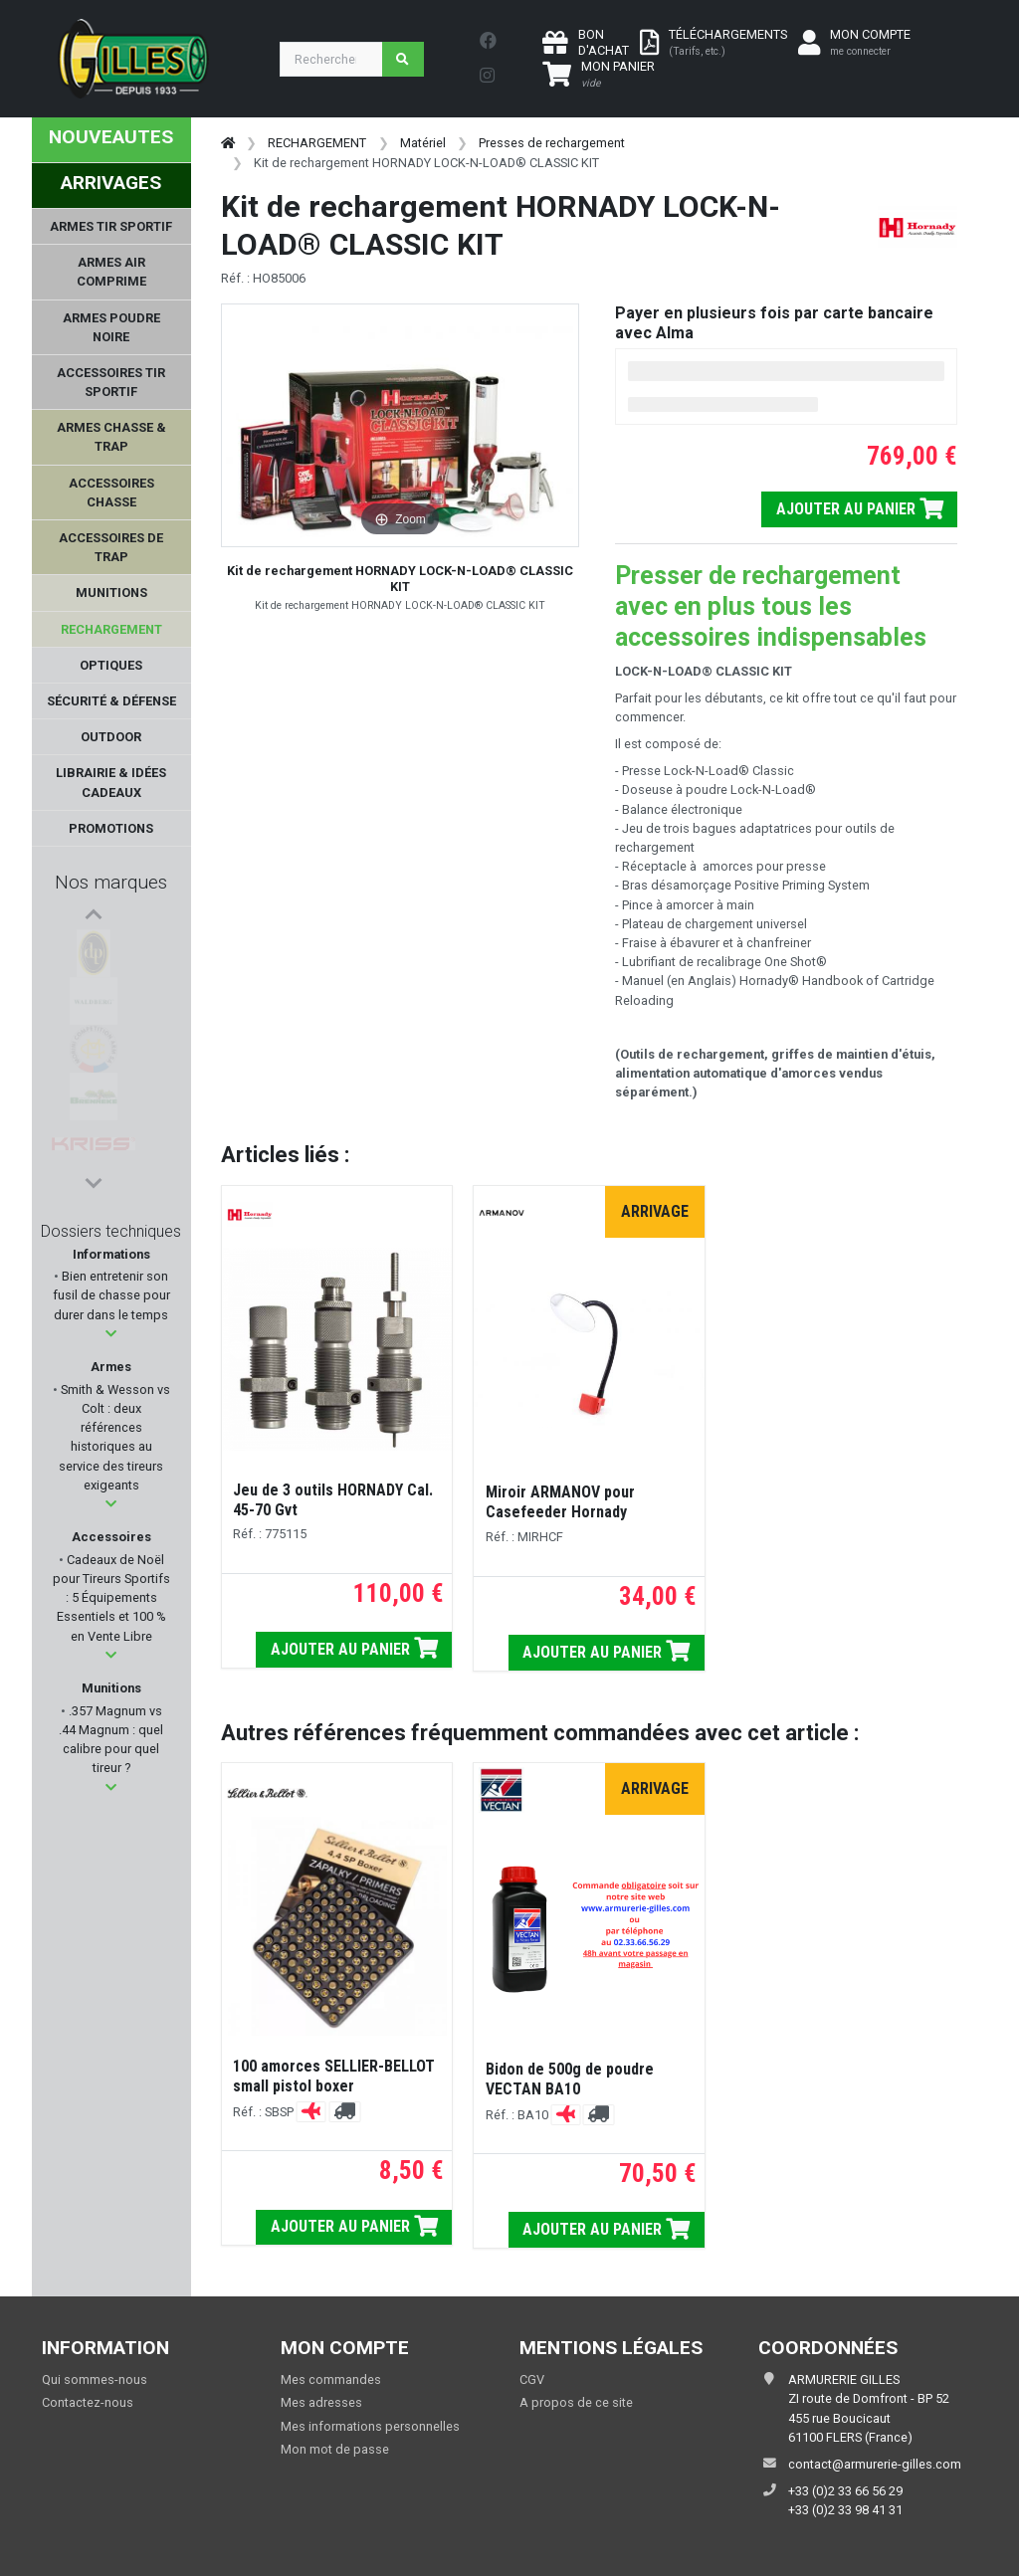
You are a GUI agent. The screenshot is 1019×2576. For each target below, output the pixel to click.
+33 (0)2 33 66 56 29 (845, 2490)
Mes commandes (331, 2379)
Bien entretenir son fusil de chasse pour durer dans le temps (111, 1295)
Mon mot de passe (335, 2449)
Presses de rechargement (552, 142)
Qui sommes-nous (94, 2379)
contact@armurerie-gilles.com (874, 2464)
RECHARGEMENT (317, 142)
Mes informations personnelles (370, 2426)
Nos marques (111, 882)
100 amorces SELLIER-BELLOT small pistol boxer (334, 2076)
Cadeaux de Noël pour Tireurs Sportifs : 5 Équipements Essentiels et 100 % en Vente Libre (111, 1598)
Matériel (423, 142)
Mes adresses (321, 2402)
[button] (110, 1333)
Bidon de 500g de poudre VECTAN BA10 (570, 2079)
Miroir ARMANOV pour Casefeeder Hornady (560, 1502)
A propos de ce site (576, 2402)
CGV (531, 2379)
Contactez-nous (87, 2402)
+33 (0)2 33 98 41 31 (845, 2509)
